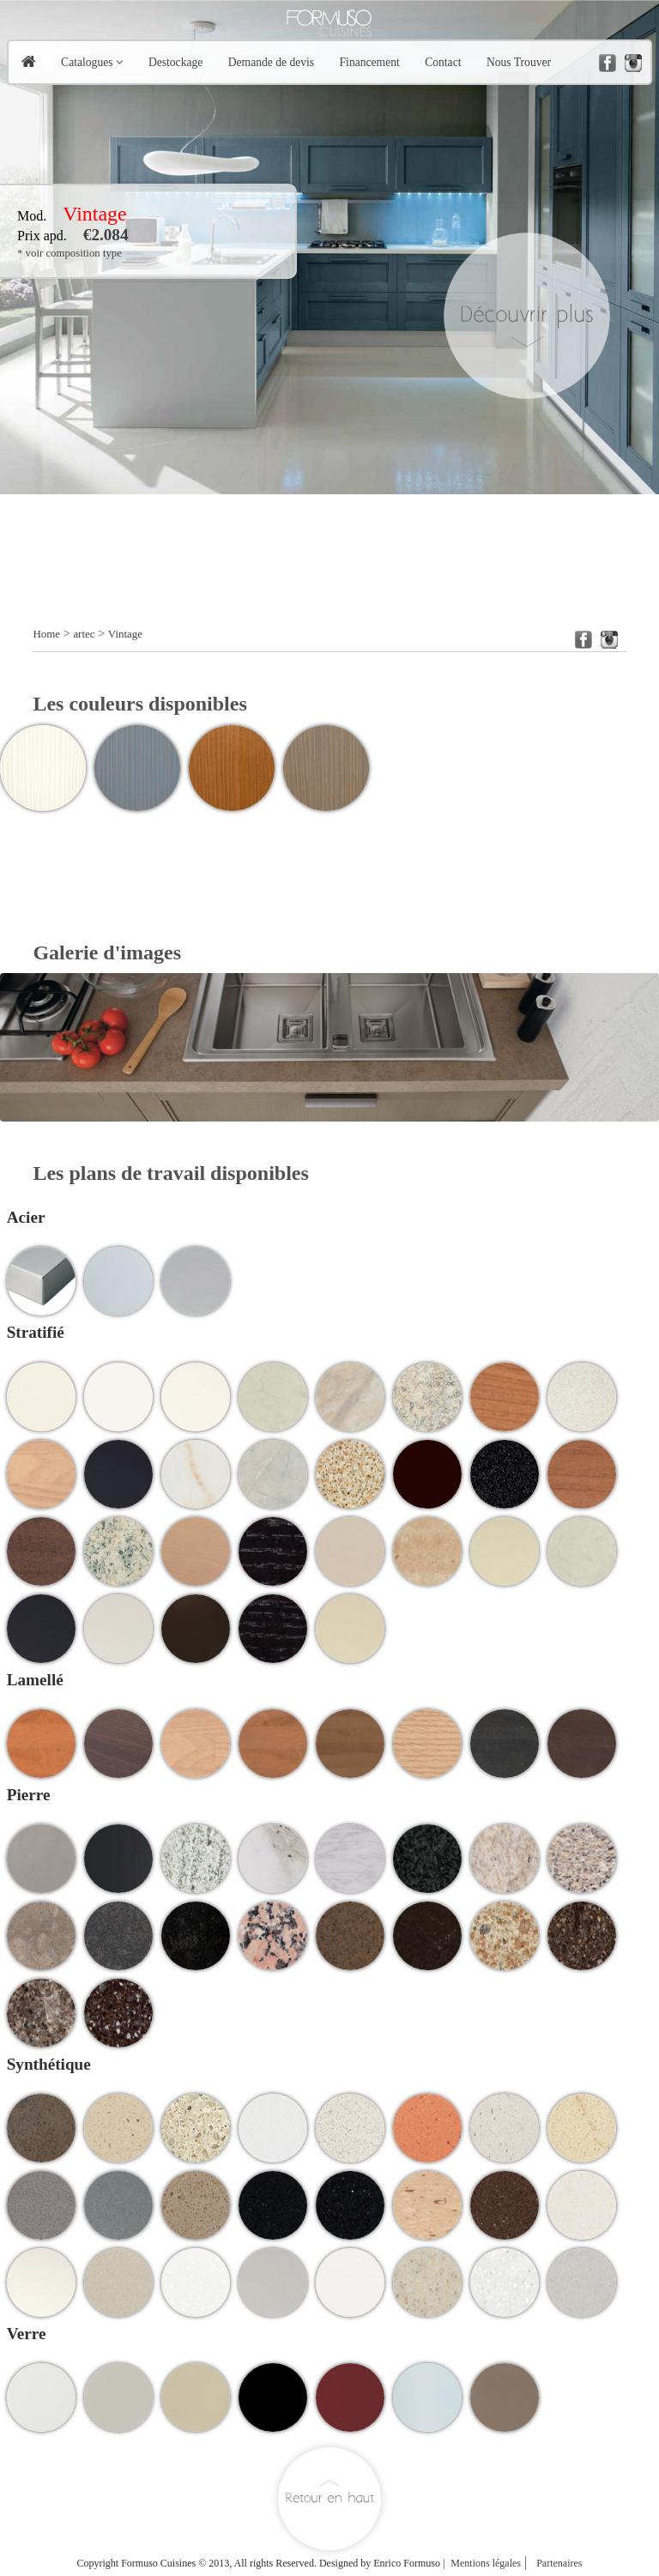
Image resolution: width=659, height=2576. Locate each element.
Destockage (175, 62)
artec (83, 633)
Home (46, 633)
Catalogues (86, 62)
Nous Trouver (519, 62)
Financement (370, 62)
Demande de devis (271, 62)
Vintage (125, 633)
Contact (443, 62)
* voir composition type (69, 253)
